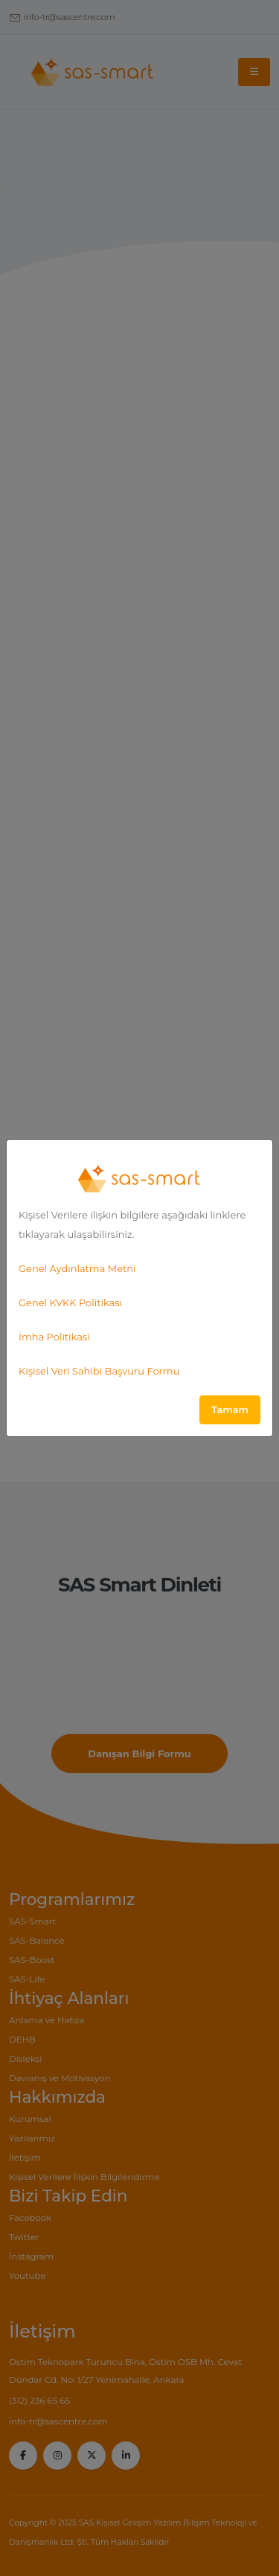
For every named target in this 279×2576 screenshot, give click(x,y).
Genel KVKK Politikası (70, 1302)
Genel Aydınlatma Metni (77, 1268)
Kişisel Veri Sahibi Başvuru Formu (99, 1371)
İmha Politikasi (54, 1337)
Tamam (229, 1409)
